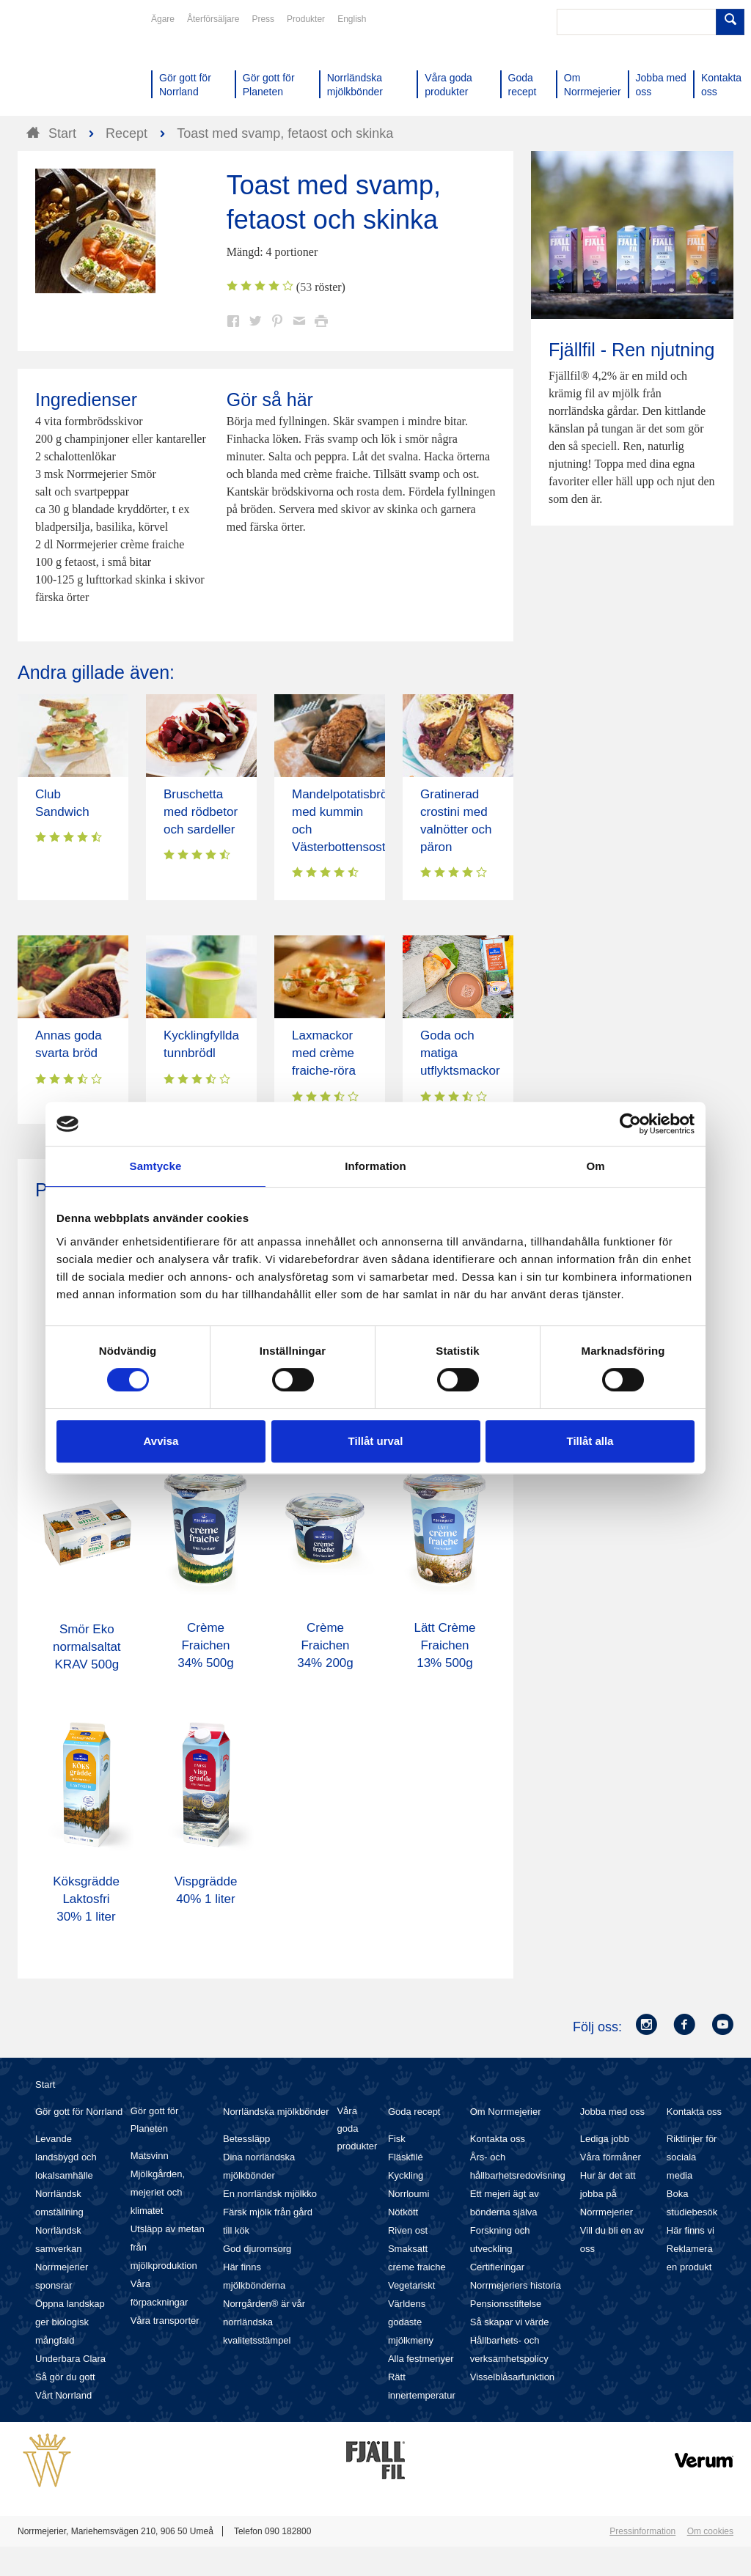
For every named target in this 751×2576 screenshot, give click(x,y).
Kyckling (405, 2175)
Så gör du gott (65, 2376)
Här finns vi (690, 2230)
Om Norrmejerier (505, 2111)
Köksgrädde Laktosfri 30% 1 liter (86, 1899)
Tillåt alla (590, 1441)
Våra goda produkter (357, 2128)
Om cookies (710, 2531)
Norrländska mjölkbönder (276, 2111)
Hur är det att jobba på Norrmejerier (608, 2194)
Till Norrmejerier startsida (73, 64)
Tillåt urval (375, 1441)
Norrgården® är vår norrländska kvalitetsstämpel (264, 2322)
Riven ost (408, 2230)
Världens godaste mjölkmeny (410, 2322)
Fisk (397, 2138)
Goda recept (414, 2111)
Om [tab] (595, 1166)
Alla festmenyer (421, 2358)
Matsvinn (150, 2155)
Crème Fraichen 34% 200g (325, 1645)
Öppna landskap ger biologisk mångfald (70, 2322)
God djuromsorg (257, 2248)
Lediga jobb (604, 2138)
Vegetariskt (411, 2285)
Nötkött (403, 2212)
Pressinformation (642, 2531)
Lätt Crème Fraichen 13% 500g (444, 1645)
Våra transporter (165, 2320)
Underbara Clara (70, 2358)
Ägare (163, 19)
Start (45, 2084)
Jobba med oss (612, 2111)
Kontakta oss (497, 2138)
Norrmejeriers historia (515, 2285)
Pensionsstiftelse (506, 2303)
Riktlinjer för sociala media (692, 2157)
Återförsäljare (213, 19)
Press (263, 19)
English (351, 19)
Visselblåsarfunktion (512, 2376)
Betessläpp (246, 2138)
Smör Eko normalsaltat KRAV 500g (87, 1646)
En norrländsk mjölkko (270, 2193)
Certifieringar (497, 2267)
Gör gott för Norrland (78, 2111)
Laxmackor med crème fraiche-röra (324, 1053)
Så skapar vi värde (509, 2321)
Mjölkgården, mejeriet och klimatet (158, 2192)
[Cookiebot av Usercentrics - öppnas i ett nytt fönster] (630, 1124)
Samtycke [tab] (156, 1166)
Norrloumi (408, 2193)
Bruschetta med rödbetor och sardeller (201, 811)
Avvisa (161, 1441)
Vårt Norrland (63, 2395)
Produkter (306, 19)
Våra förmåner (610, 2157)
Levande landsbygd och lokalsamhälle (66, 2157)
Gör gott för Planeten (155, 2119)
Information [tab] (375, 1166)
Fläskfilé (405, 2157)
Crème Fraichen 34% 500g (205, 1645)
